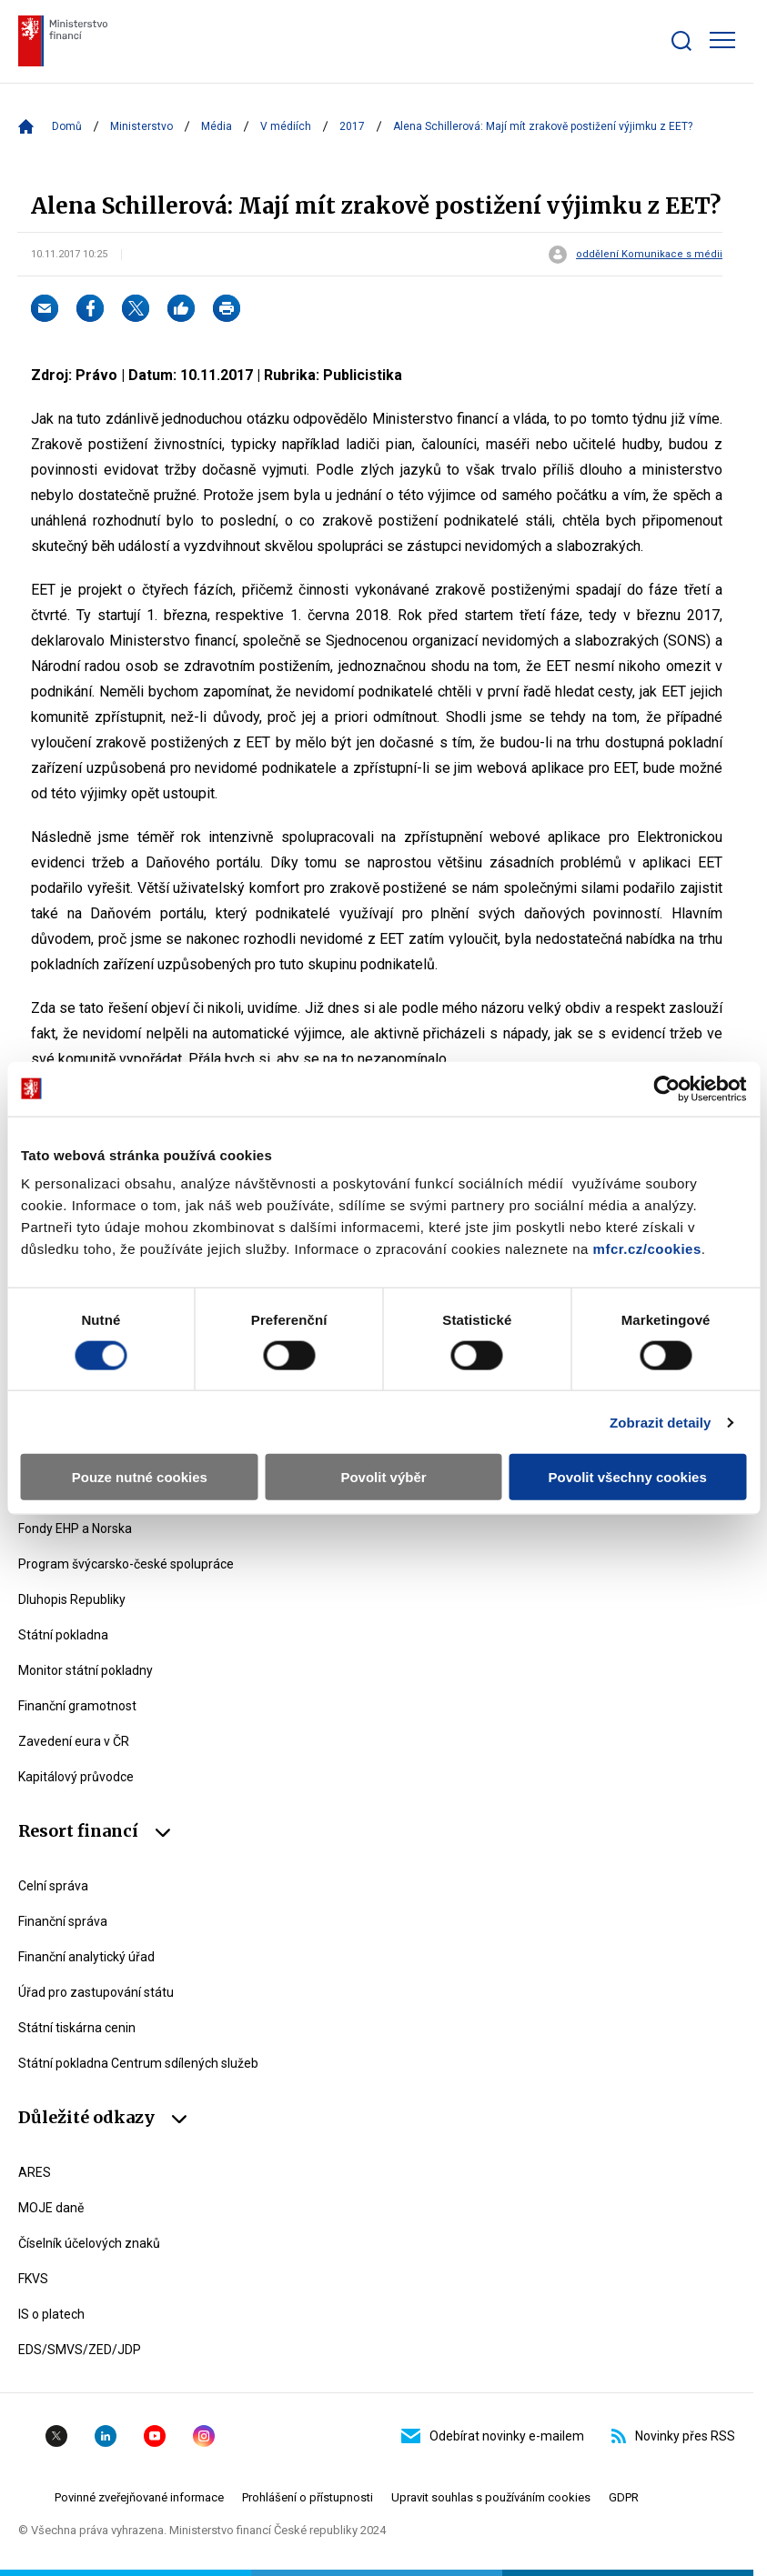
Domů (67, 126)
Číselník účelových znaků (89, 2243)
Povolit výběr (383, 1477)
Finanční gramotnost (77, 1706)
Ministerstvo (141, 126)
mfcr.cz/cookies (647, 1249)
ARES (34, 2172)
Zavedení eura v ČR (73, 1741)
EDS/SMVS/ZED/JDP (79, 2349)
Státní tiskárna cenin (77, 2027)
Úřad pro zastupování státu (96, 1992)
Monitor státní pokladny (85, 1670)
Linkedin (105, 2436)
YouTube (155, 2436)
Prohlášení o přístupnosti (307, 2497)
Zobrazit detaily (660, 1421)
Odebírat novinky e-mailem (492, 2436)
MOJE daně (51, 2207)
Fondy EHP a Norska (75, 1528)
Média (216, 126)
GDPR (624, 2497)
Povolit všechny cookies (628, 1477)
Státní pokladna (63, 1635)
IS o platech (51, 2314)
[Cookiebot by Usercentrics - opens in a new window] (666, 1088)
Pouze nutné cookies (139, 1477)
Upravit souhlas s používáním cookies (490, 2497)
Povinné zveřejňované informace (139, 2497)
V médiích (285, 126)
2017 (352, 126)
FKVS (33, 2278)
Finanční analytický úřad (86, 1957)
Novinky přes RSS (673, 2436)
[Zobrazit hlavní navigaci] (722, 40)
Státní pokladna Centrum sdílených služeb (138, 2063)
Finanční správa (62, 1921)
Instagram (204, 2436)
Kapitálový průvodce (76, 1776)
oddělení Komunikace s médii (649, 254)
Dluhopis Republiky (72, 1599)
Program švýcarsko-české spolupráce (126, 1564)
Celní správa (53, 1886)
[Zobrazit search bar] (681, 40)
